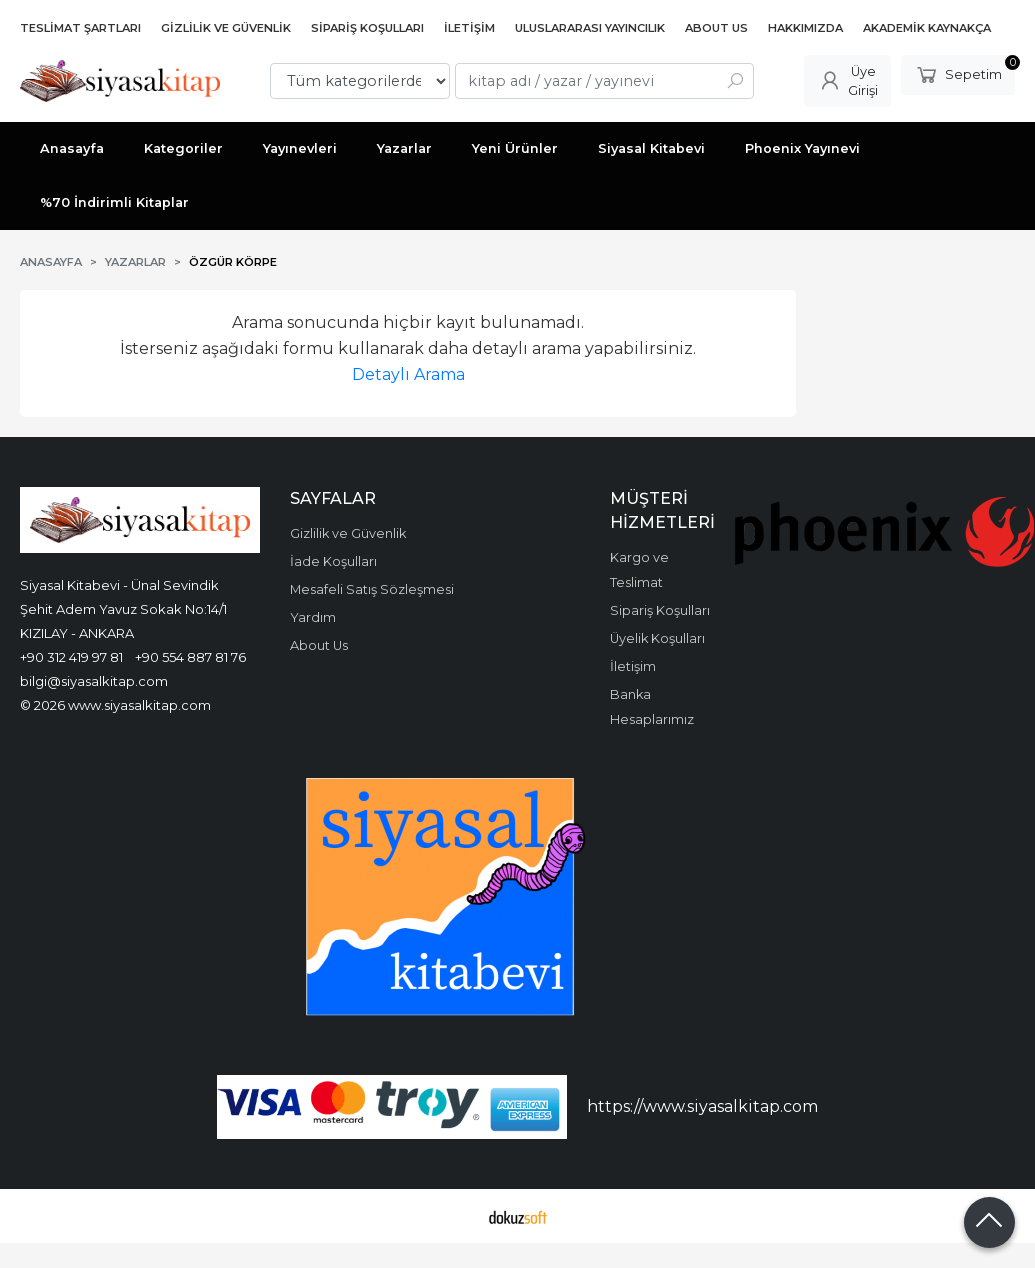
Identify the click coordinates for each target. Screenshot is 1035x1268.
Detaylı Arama (408, 374)
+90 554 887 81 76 (190, 657)
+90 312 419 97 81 (71, 657)
